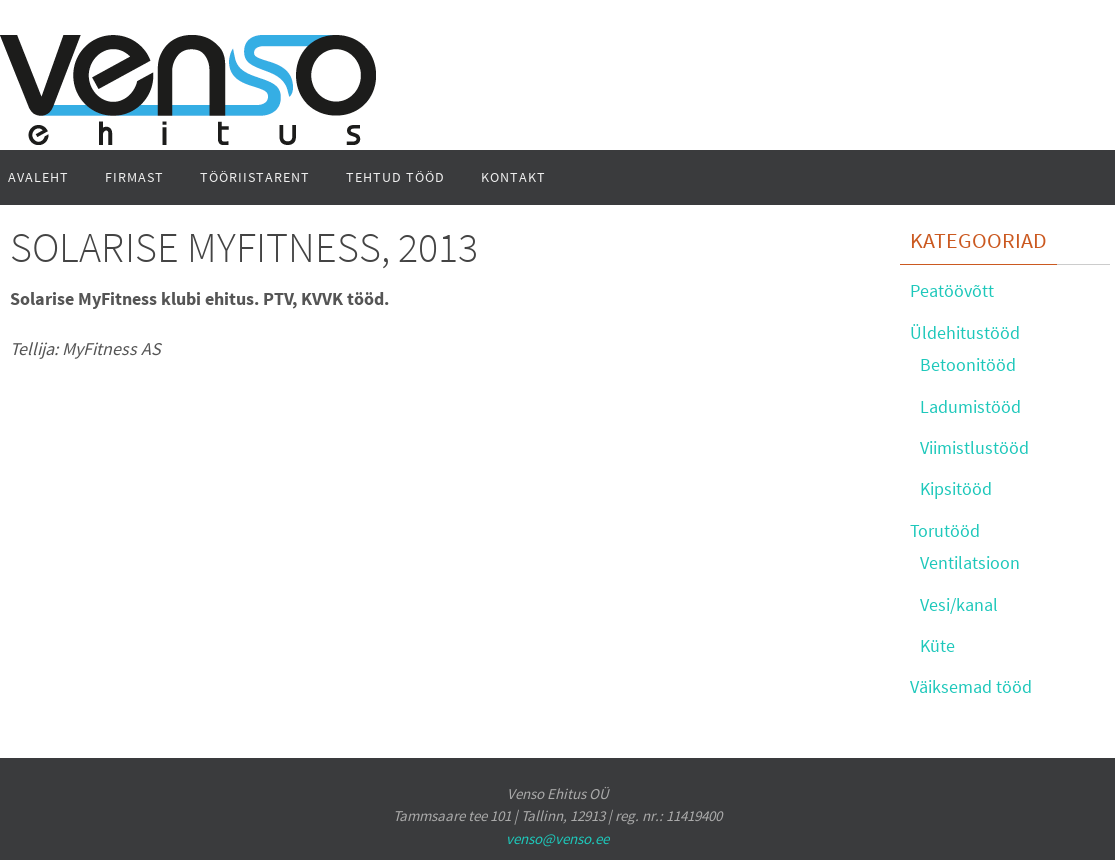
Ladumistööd (970, 406)
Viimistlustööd (974, 447)
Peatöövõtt (952, 290)
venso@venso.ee (557, 838)
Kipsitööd (956, 488)
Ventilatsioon (970, 562)
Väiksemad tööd (971, 686)
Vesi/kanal (959, 604)
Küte (937, 645)
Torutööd (945, 530)
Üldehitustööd (965, 332)
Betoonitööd (968, 364)
